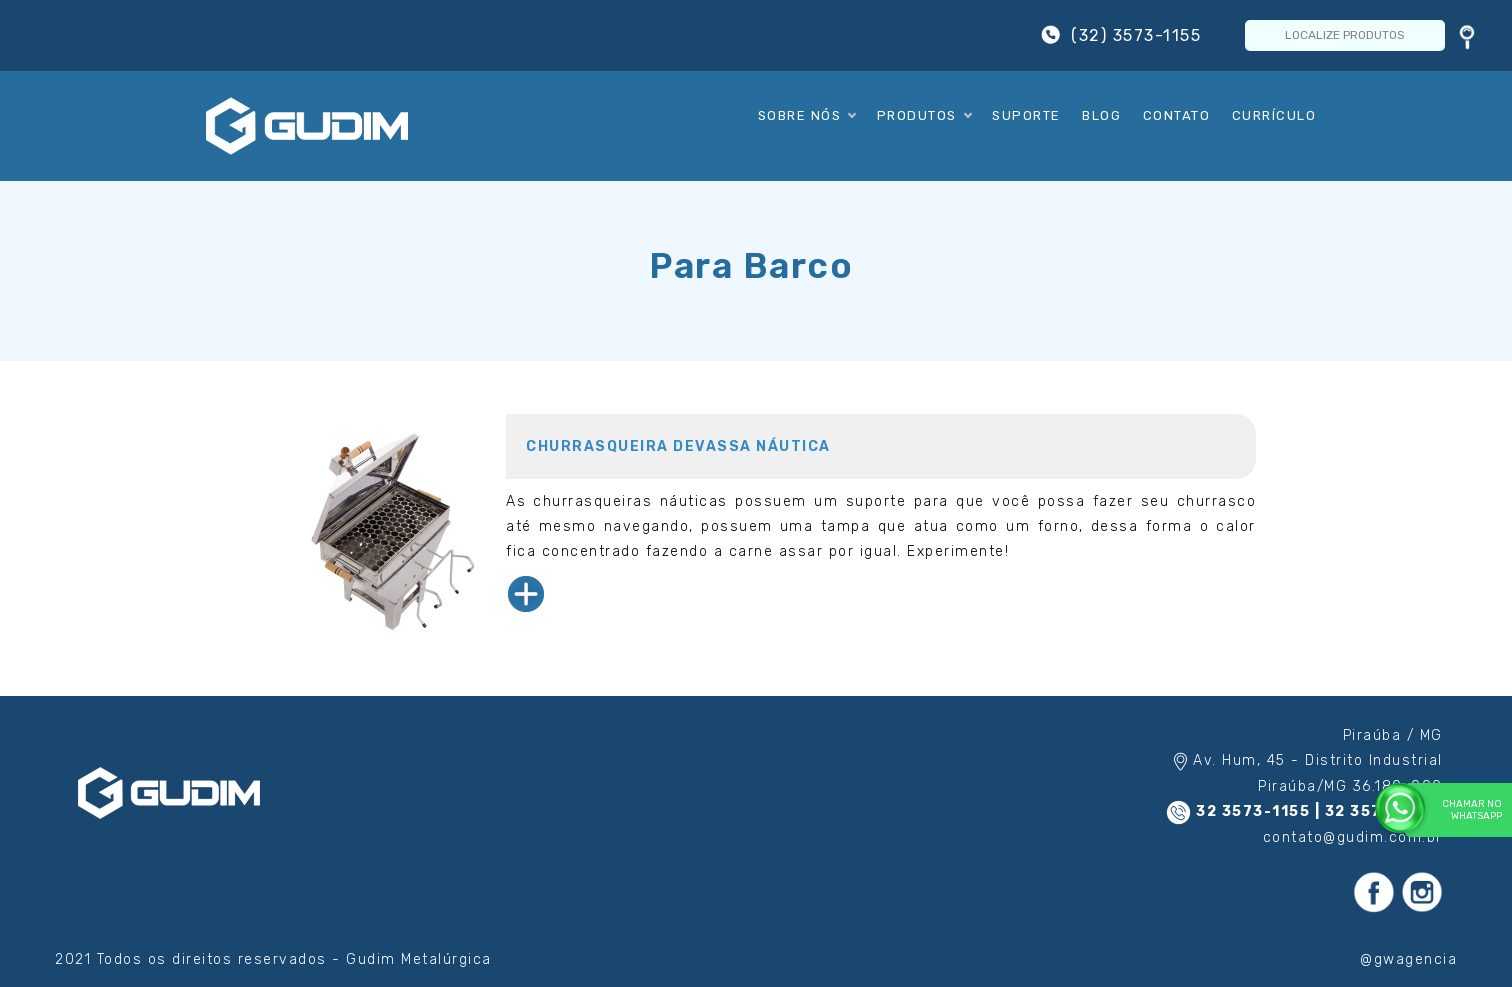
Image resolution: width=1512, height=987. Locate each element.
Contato (1177, 115)
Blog (1101, 115)
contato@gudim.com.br (1353, 837)
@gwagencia (1408, 959)
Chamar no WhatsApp (1453, 809)
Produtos (924, 115)
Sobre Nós (807, 115)
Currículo (1274, 115)
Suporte (1026, 115)
